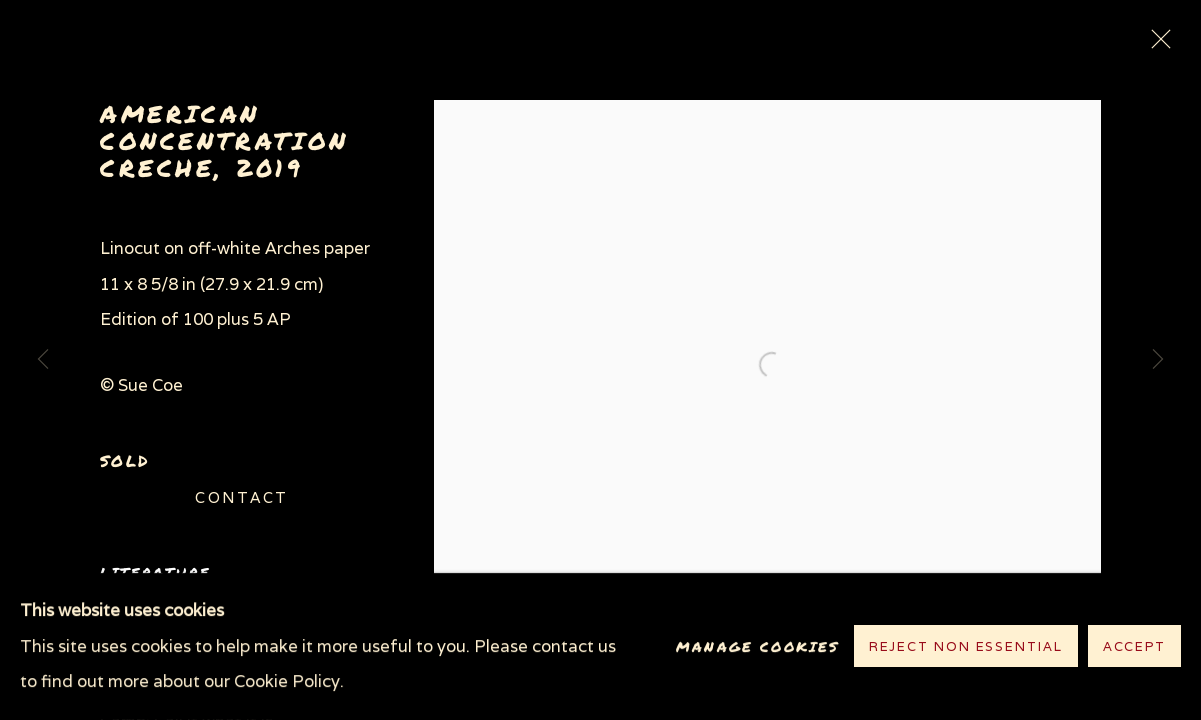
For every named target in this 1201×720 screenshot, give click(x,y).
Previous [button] (43, 360)
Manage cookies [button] (757, 646)
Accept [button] (1134, 647)
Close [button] (1156, 45)
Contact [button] (241, 497)
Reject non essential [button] (966, 647)
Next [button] (1158, 360)
